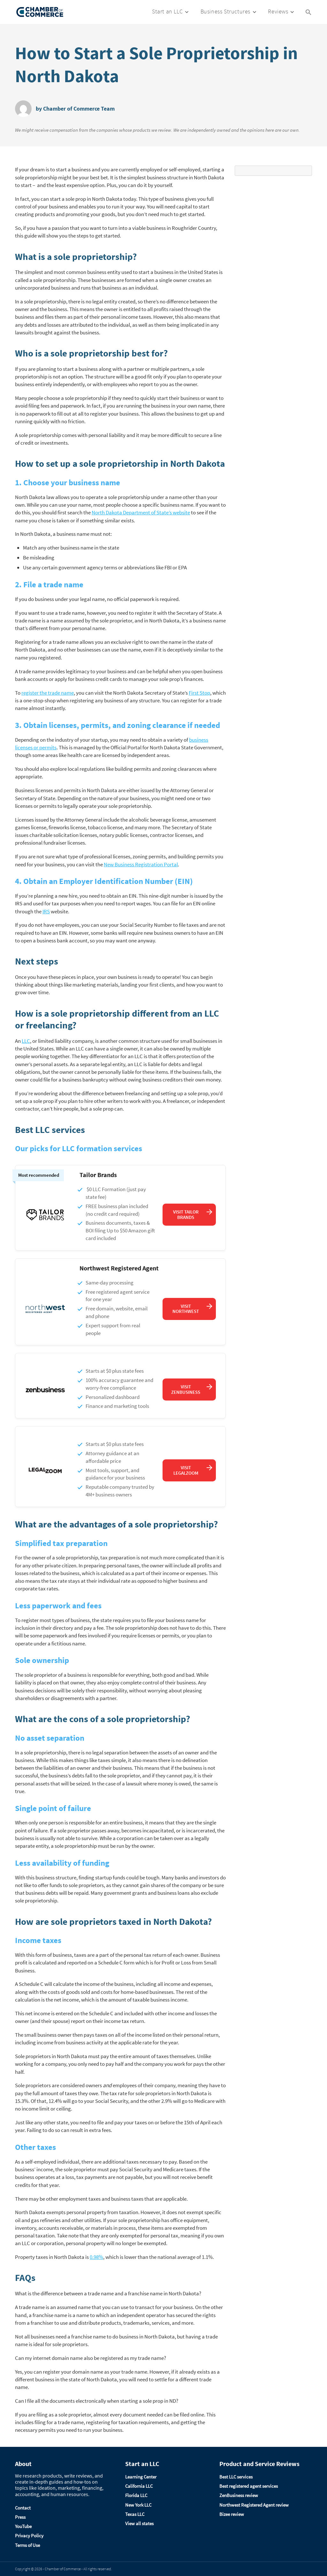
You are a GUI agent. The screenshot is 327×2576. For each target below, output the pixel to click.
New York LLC (138, 2505)
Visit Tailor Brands (186, 1214)
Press (20, 2517)
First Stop (199, 692)
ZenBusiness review (238, 2495)
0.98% (96, 2256)
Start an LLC (167, 11)
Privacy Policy (29, 2536)
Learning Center (140, 2477)
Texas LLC (134, 2514)
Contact (23, 2508)
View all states (139, 2523)
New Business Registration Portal (141, 864)
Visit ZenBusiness (185, 1389)
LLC (26, 1040)
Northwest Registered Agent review (254, 2505)
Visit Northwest (185, 1309)
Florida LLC (136, 2495)
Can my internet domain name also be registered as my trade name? (90, 2357)
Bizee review (231, 2514)
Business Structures (225, 11)
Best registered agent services (248, 2486)
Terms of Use (27, 2545)
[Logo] (40, 12)
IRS (46, 911)
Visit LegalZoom (185, 1470)
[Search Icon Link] (308, 11)
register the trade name (47, 692)
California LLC (139, 2486)
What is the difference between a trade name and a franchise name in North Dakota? (108, 2293)
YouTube (23, 2526)
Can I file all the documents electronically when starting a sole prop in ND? (96, 2400)
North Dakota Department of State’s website (141, 512)
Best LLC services (236, 2477)
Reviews (278, 11)
